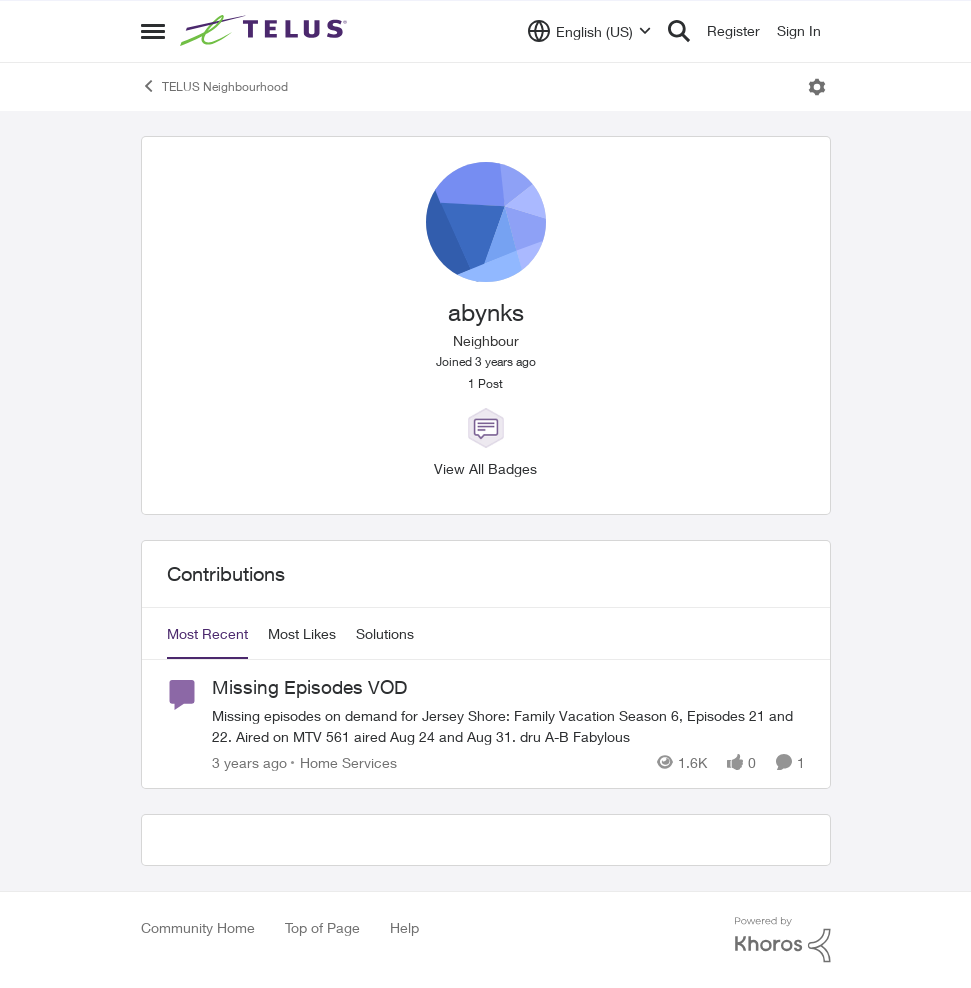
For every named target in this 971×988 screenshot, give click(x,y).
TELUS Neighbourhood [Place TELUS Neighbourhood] (214, 86)
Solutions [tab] (385, 633)
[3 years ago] (249, 762)
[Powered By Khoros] (783, 940)
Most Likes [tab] (302, 633)
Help (404, 927)
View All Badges (485, 468)
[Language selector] (589, 31)
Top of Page (322, 927)
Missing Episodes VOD (309, 687)
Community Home (198, 927)
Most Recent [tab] (207, 633)
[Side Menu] (153, 31)
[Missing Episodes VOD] (508, 726)
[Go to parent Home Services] (344, 762)
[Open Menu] (817, 87)
